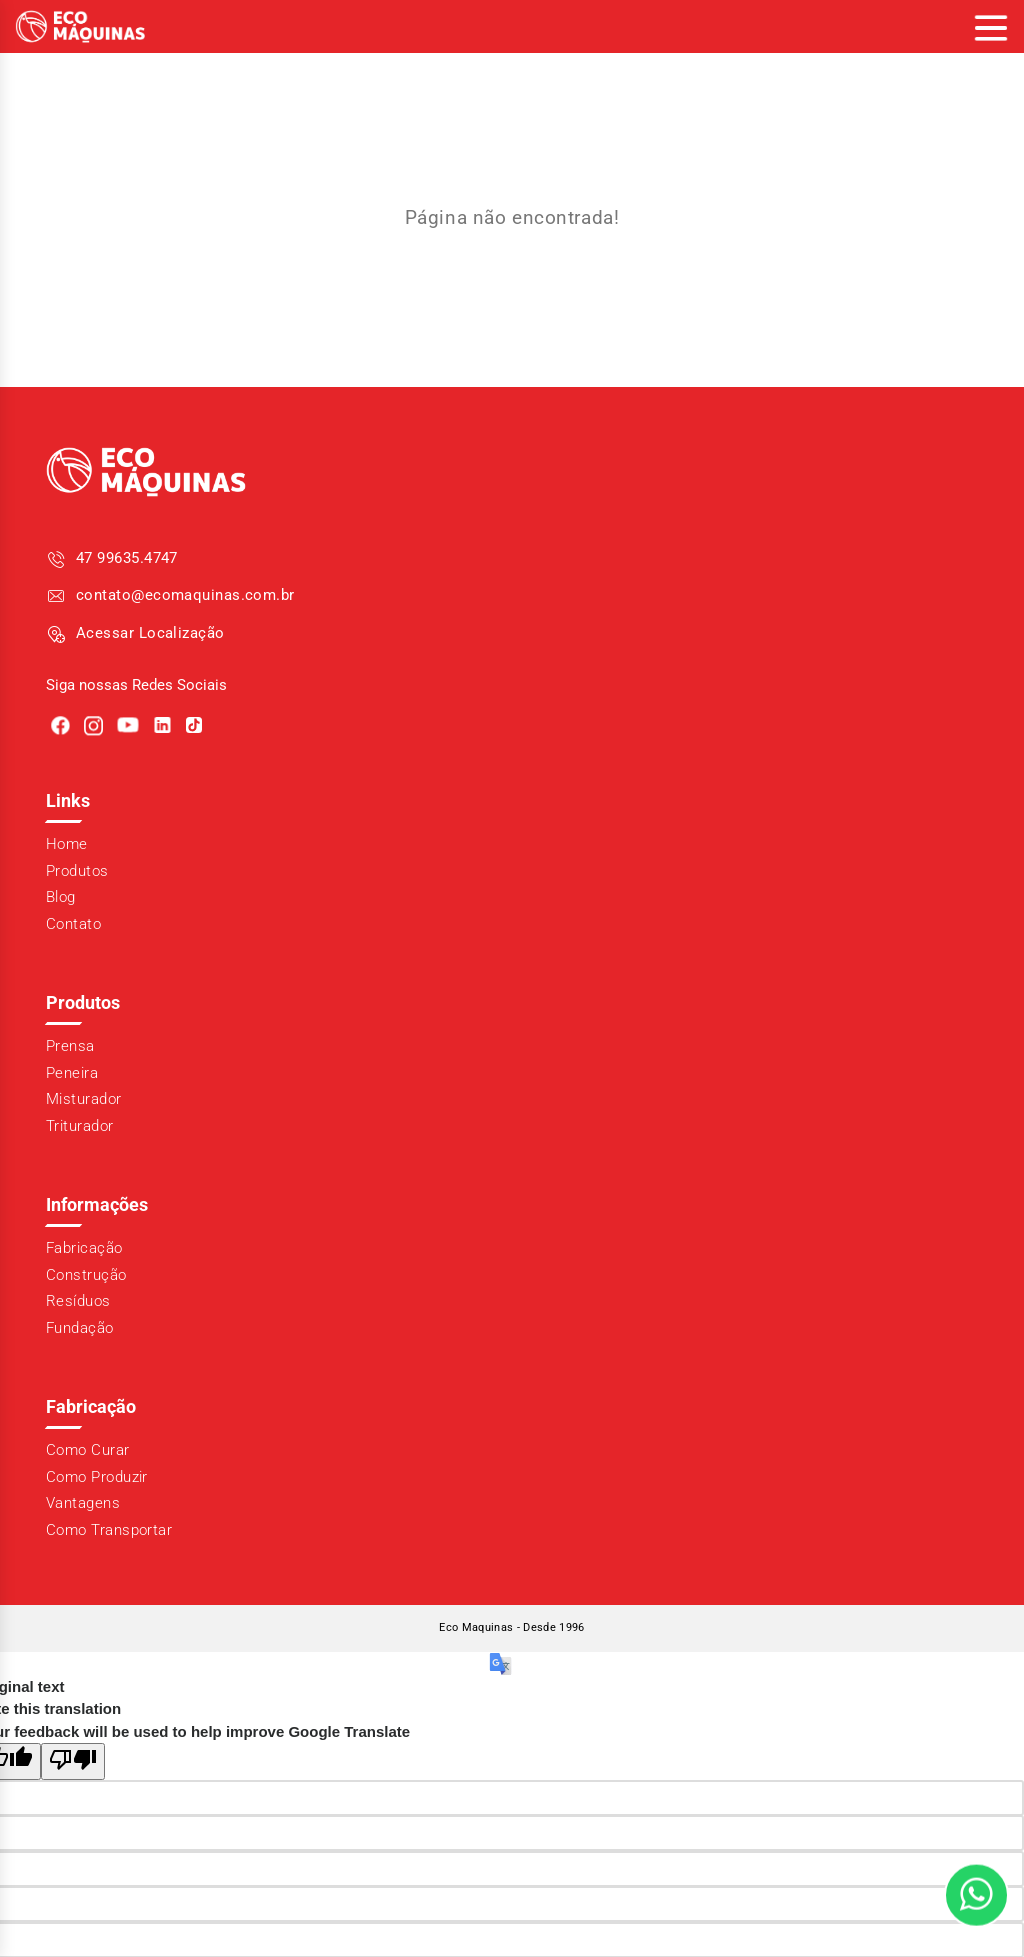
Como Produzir (97, 1477)
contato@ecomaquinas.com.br (185, 595)
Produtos (77, 871)
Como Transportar (109, 1530)
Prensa (70, 1046)
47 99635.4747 (127, 558)
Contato (73, 924)
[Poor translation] (73, 1761)
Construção (86, 1275)
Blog (61, 897)
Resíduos (78, 1301)
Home (67, 844)
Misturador (84, 1099)
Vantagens (83, 1503)
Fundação (80, 1328)
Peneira (72, 1073)
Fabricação (84, 1248)
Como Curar (88, 1450)
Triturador (80, 1126)
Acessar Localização (150, 633)
